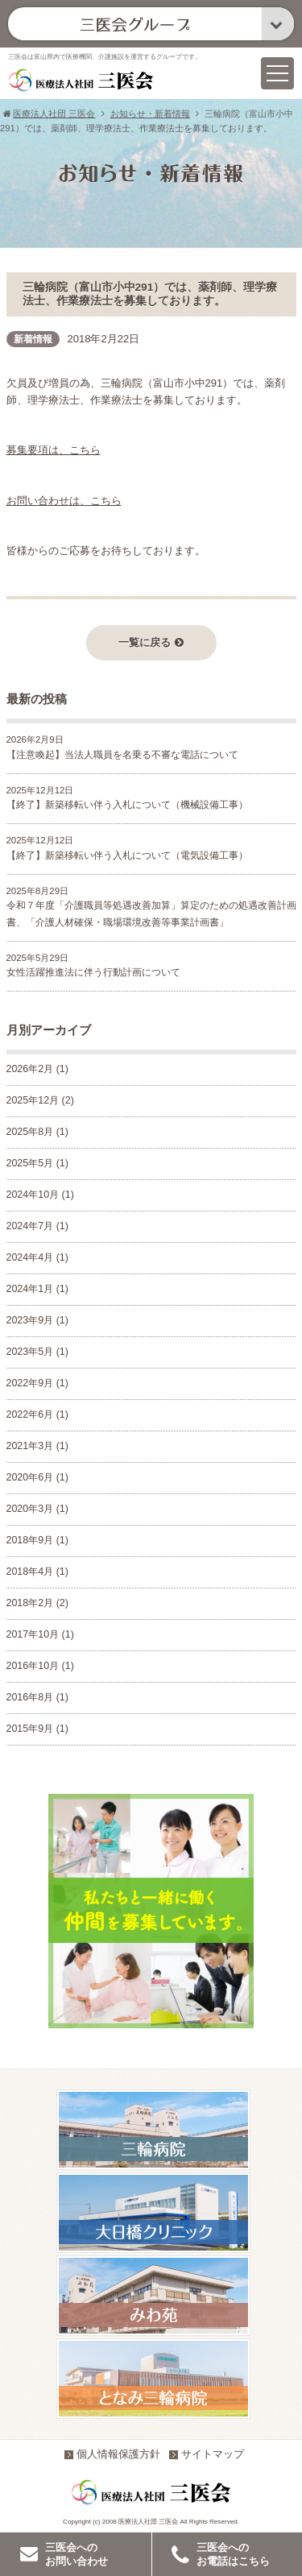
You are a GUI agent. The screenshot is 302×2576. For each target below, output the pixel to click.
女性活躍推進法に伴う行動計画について (93, 973)
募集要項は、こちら (53, 451)
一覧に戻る (151, 643)
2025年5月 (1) (37, 1164)
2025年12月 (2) (40, 1101)
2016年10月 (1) (40, 1666)
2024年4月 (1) (37, 1258)
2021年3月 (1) (37, 1446)
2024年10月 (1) (40, 1195)
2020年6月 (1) (37, 1478)
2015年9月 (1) (37, 1729)
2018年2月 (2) (37, 1603)
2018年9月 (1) (37, 1541)
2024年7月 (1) (37, 1226)
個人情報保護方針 (112, 2455)
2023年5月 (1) (37, 1352)
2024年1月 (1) (37, 1289)
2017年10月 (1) (40, 1635)
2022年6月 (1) (37, 1415)
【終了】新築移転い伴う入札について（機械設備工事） (127, 805)
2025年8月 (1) (37, 1132)
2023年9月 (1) (37, 1321)
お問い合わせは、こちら (64, 501)
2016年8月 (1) (37, 1698)
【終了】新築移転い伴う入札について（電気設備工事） (127, 856)
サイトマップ (206, 2455)
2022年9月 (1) (37, 1383)
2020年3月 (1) (37, 1509)
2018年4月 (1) (37, 1572)
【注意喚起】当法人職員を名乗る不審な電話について (122, 755)
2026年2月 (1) (37, 1069)
